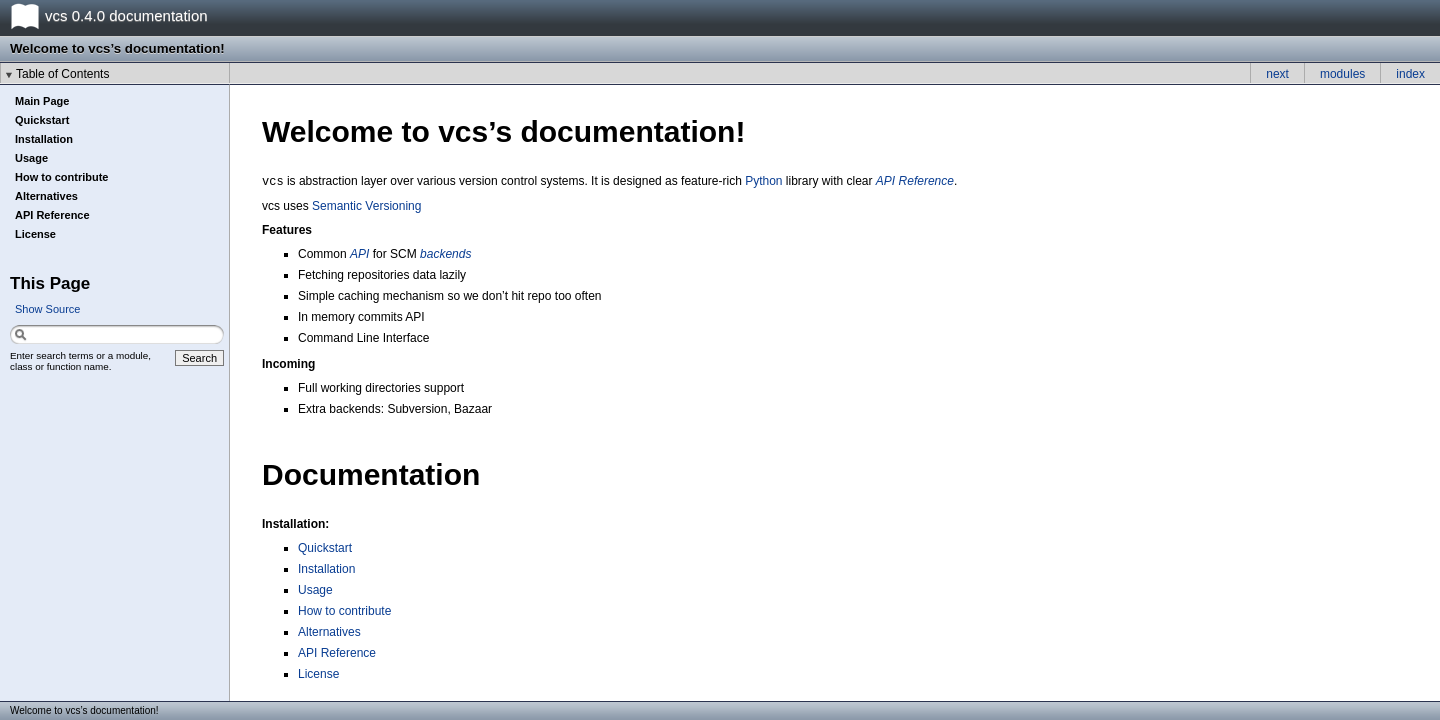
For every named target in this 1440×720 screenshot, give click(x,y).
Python (763, 181)
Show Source (47, 309)
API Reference (52, 215)
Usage (31, 158)
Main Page (42, 101)
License (35, 234)
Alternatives (46, 196)
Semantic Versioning (366, 206)
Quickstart (42, 120)
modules (1342, 74)
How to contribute (62, 177)
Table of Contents (62, 74)
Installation (44, 139)
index (1410, 74)
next (1277, 74)
